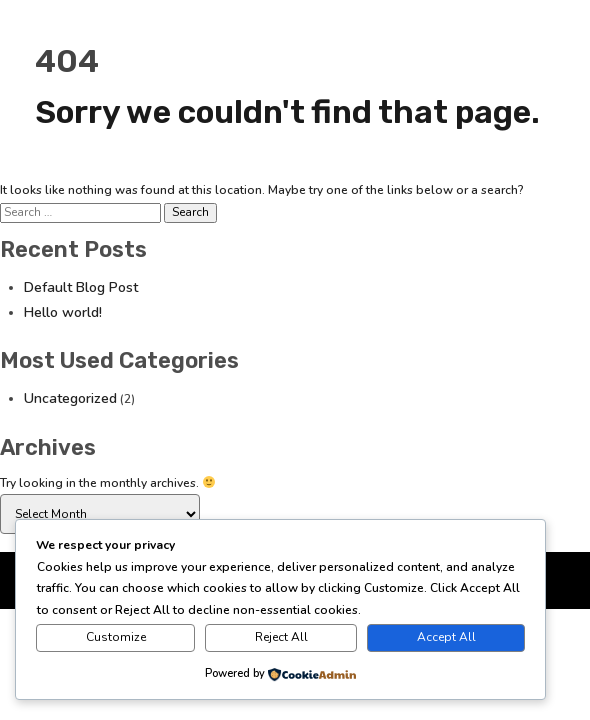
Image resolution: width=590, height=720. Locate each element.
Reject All (281, 637)
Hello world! (63, 312)
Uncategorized (70, 398)
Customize (116, 637)
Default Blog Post (81, 287)
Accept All (446, 637)
